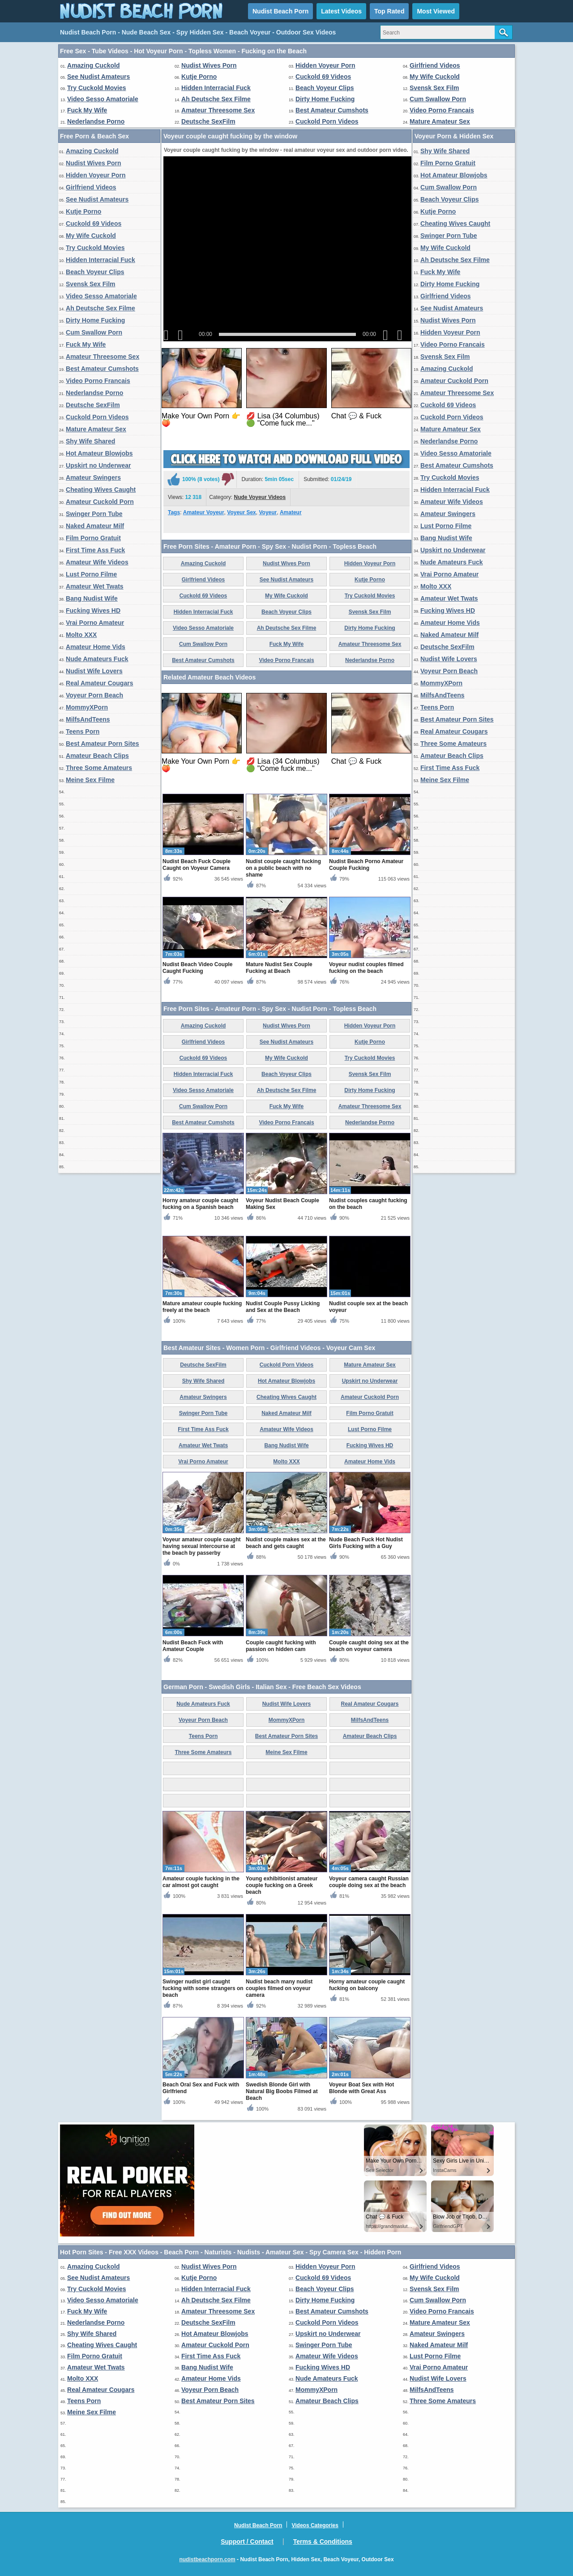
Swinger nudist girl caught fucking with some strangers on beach (203, 1988)
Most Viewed (436, 11)
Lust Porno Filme (91, 574)
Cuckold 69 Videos (323, 76)
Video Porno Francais (442, 110)
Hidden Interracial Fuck (216, 87)
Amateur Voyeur (203, 512)
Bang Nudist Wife (92, 598)
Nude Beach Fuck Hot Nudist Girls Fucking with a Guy (366, 1542)
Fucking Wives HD (93, 610)
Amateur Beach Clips (97, 755)
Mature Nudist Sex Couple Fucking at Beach (279, 967)
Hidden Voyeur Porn (325, 65)
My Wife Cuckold (435, 76)
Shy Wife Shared (90, 441)
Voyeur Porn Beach (94, 695)
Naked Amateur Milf (95, 525)
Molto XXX (81, 634)
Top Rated (389, 11)
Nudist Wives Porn (209, 65)
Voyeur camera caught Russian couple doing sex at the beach (369, 1881)
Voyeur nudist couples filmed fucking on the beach (366, 967)
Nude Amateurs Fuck (97, 658)
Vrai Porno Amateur (95, 622)
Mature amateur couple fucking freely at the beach (202, 1306)
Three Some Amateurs (99, 767)
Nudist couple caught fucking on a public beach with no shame (283, 868)
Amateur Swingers (93, 477)
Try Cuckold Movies (96, 87)
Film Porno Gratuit (93, 538)
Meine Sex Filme (90, 779)
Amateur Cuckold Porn (100, 501)
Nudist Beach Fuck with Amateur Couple (192, 1645)
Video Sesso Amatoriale (102, 99)
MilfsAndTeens (88, 719)
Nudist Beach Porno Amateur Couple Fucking (366, 864)
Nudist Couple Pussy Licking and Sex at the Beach (283, 1306)
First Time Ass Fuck (95, 550)
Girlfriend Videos (435, 65)
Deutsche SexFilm (208, 121)
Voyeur (268, 512)
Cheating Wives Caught (101, 489)
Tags (174, 512)
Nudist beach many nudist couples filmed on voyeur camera (279, 1988)
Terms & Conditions (322, 2541)
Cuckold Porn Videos (327, 121)
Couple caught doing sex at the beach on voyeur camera (369, 1645)
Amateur (291, 512)
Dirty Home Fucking (325, 99)
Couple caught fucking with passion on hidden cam (281, 1645)
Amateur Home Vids (95, 646)
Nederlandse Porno (95, 121)
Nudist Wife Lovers (94, 671)
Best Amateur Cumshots (331, 110)
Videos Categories (314, 2525)
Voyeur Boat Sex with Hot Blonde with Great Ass (361, 2087)
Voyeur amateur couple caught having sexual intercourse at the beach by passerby (201, 1546)
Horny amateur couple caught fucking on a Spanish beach (200, 1203)
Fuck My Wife (87, 110)
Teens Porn (82, 731)
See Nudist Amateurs (98, 76)
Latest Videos (341, 11)
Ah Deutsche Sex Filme (216, 99)
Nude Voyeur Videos (260, 497)
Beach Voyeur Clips (324, 87)
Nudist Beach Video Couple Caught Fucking (197, 967)
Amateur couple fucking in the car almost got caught (200, 1881)
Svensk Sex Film (434, 87)
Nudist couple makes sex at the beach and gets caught (286, 1542)
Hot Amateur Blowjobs (99, 453)
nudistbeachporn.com (207, 2559)
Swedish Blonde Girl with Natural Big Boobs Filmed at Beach (282, 2091)
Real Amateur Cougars (99, 683)
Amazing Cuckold (93, 65)
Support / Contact (247, 2541)
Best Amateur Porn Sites (102, 743)
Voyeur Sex (241, 512)
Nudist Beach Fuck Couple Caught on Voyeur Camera (196, 864)
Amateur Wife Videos (97, 562)
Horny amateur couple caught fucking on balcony (367, 1984)
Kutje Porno (199, 76)
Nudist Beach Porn (280, 11)
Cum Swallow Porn (438, 99)
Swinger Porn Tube (94, 513)
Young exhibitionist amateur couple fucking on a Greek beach (281, 1885)
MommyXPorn (87, 707)
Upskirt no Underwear (98, 465)
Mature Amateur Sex (440, 121)
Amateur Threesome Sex (218, 110)
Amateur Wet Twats (95, 586)
